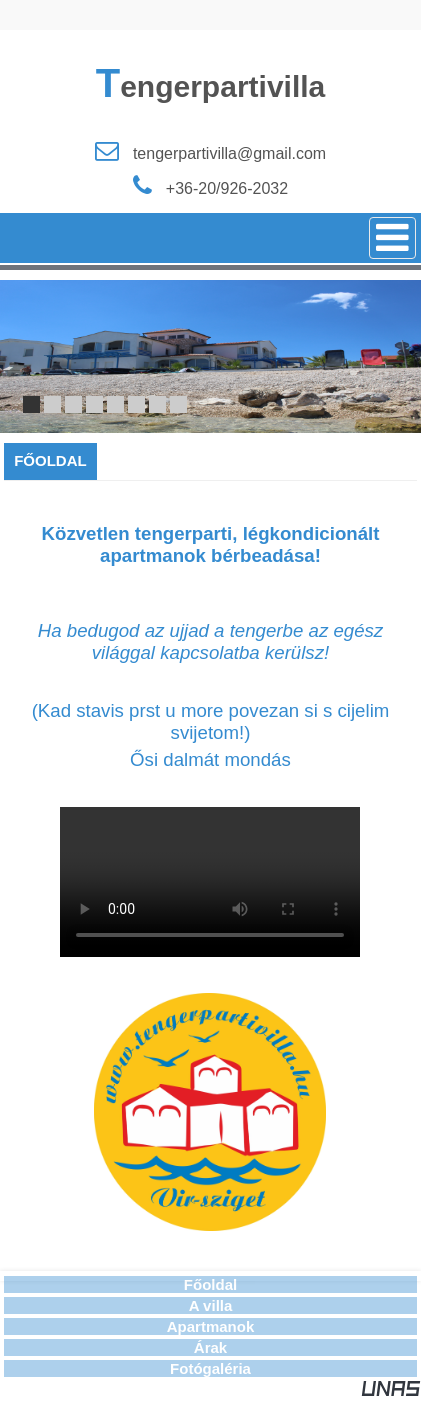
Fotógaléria (210, 1368)
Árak (210, 1347)
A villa (211, 1305)
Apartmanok (211, 1326)
